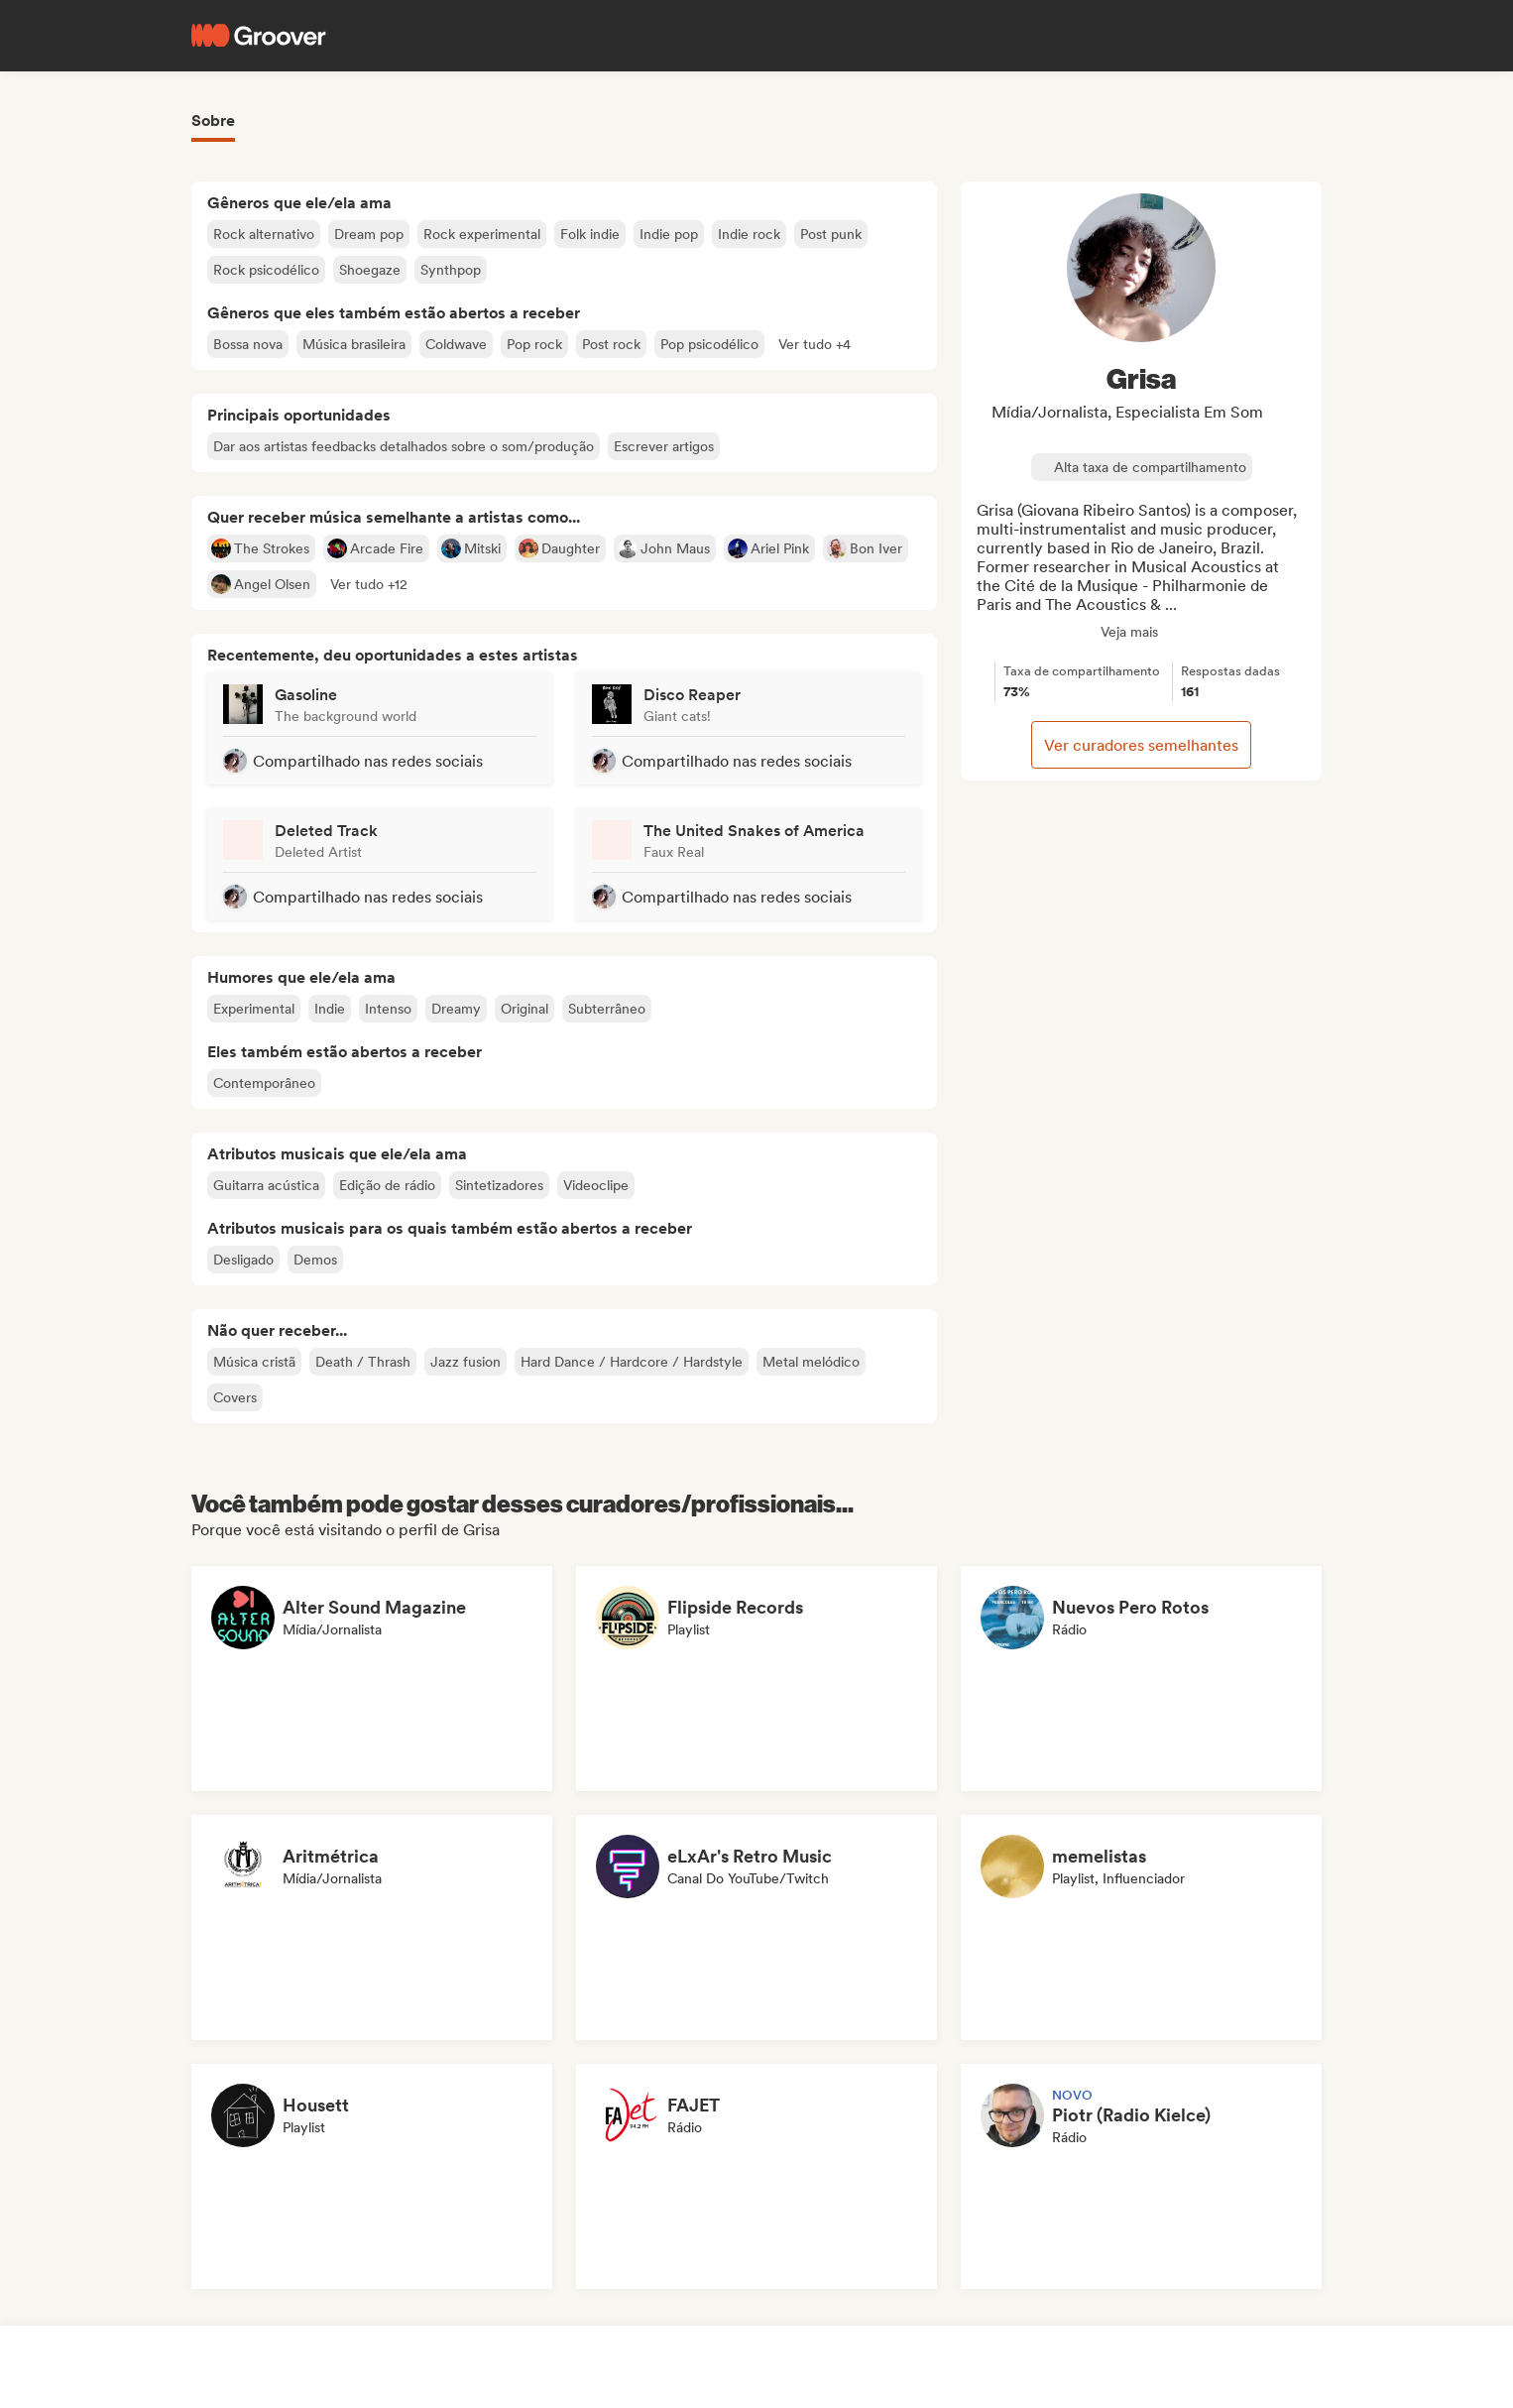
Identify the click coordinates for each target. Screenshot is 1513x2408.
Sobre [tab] (213, 120)
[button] (814, 344)
